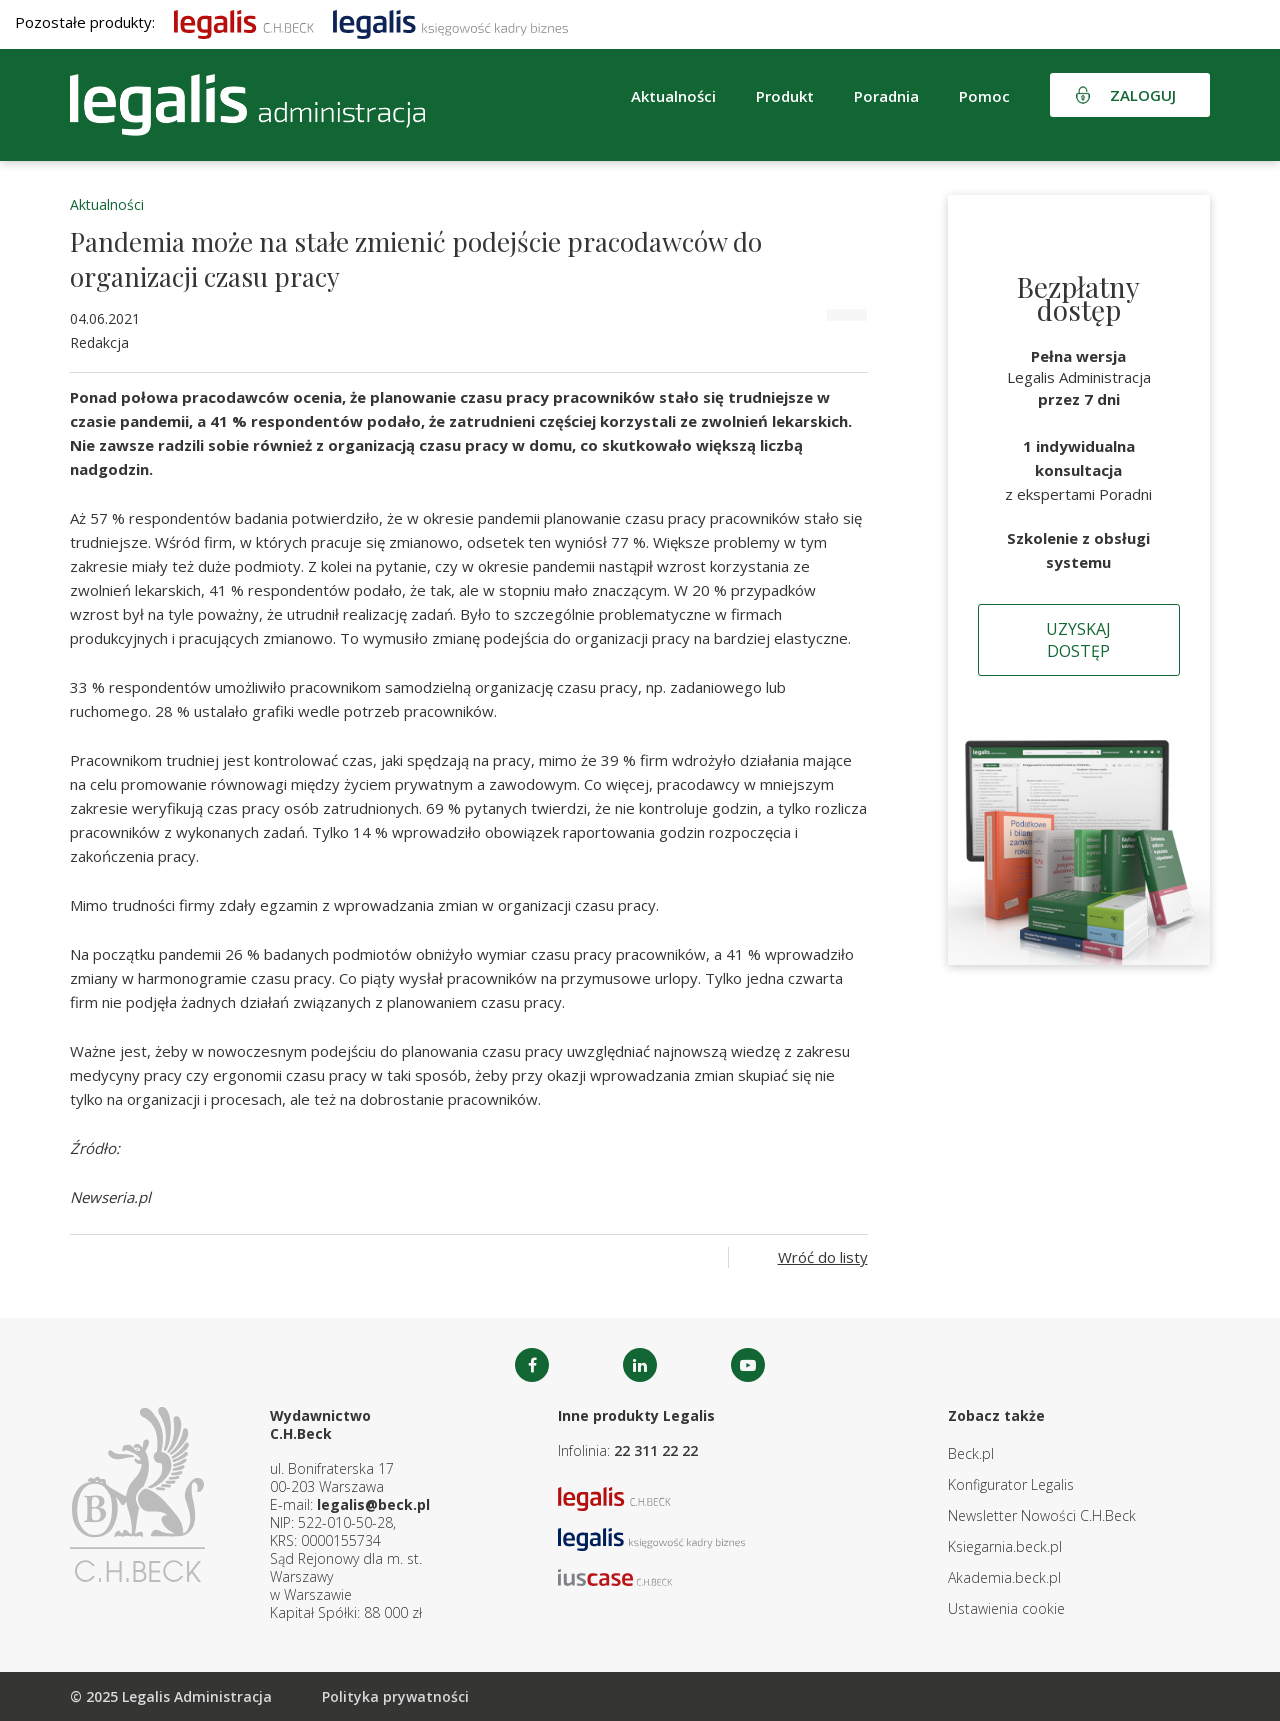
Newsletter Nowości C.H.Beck (1042, 1515)
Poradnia (886, 96)
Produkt (785, 96)
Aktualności (673, 96)
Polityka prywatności (395, 1696)
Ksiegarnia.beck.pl (1005, 1546)
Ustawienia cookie (1006, 1608)
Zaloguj (1143, 95)
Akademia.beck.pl (1004, 1577)
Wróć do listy (823, 1257)
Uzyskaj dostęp (1078, 640)
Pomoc (984, 96)
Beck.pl (971, 1453)
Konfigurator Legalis (1011, 1484)
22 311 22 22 (656, 1450)
